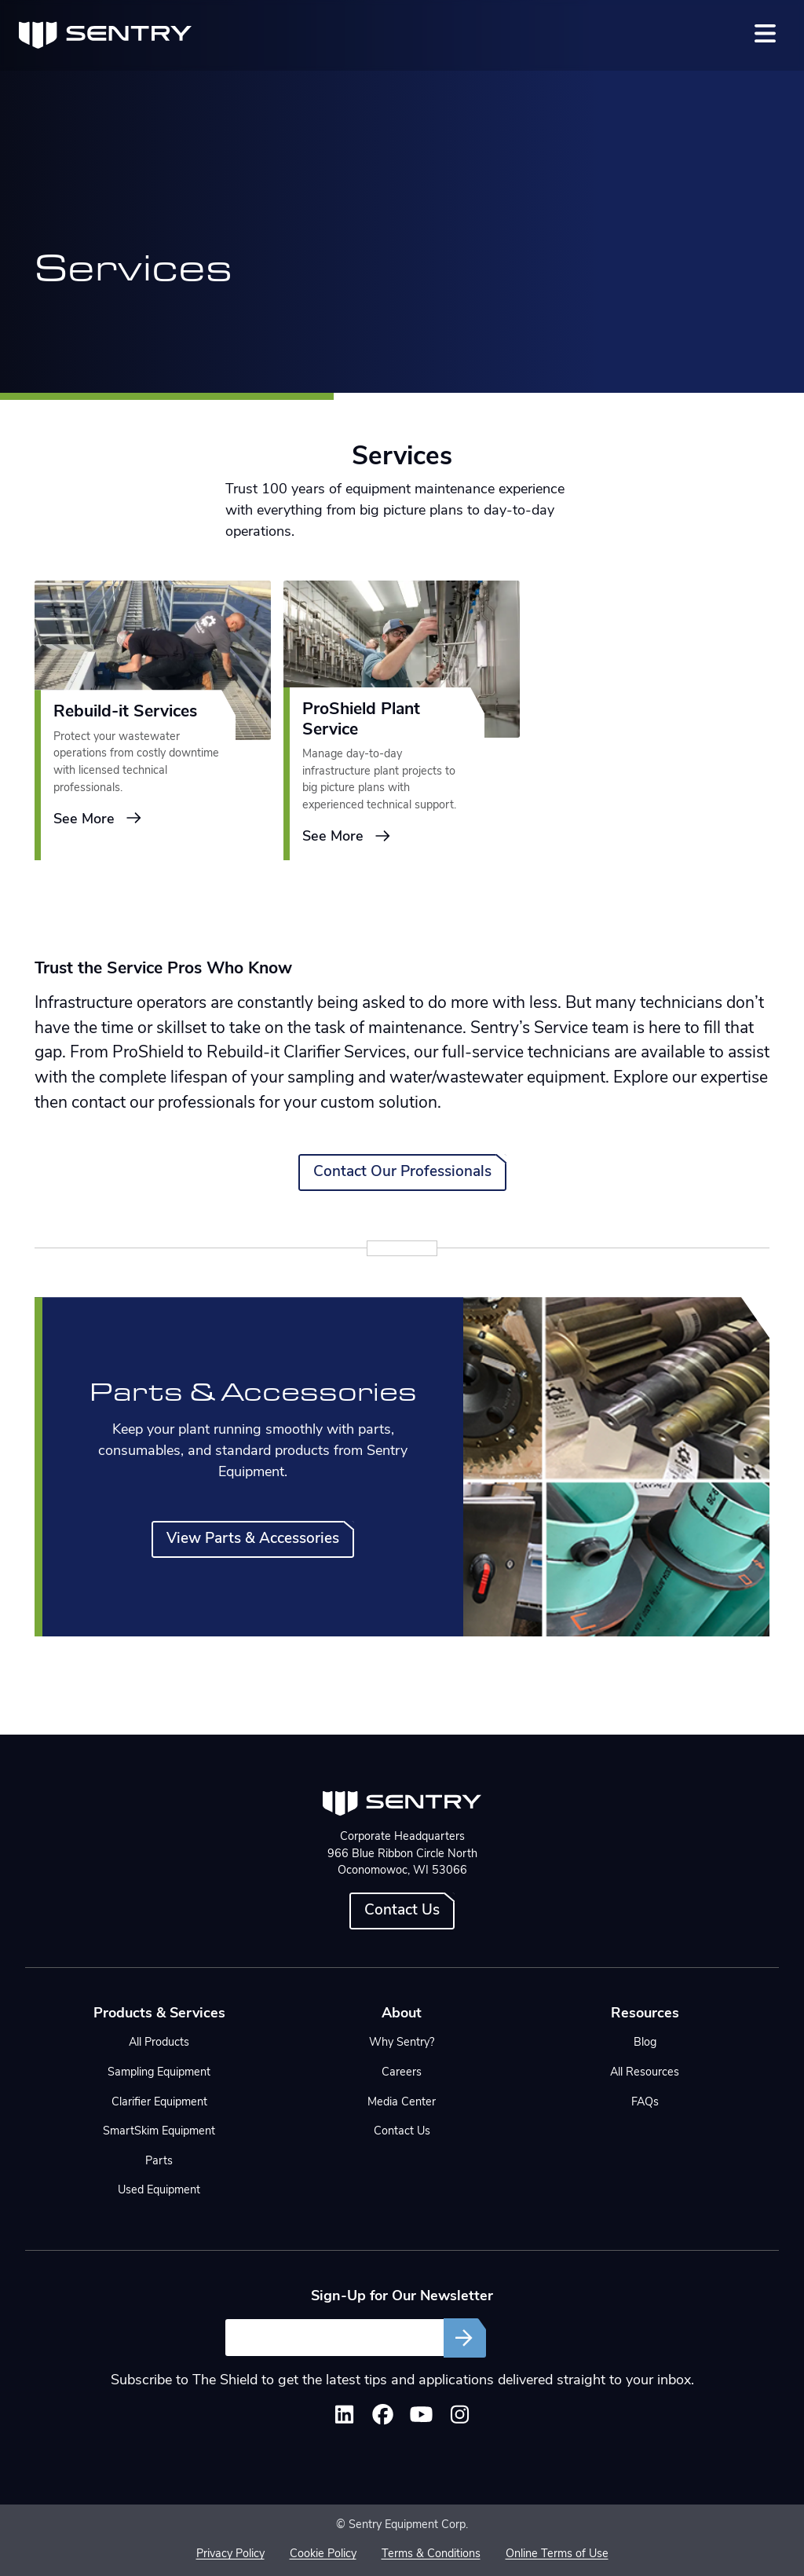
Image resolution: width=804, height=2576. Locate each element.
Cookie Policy (323, 2554)
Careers (402, 2073)
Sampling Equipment (159, 2073)
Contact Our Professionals (402, 1172)
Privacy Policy (230, 2554)
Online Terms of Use (557, 2554)
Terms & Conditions (431, 2554)
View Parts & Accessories (252, 1539)
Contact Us (402, 1911)
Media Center (401, 2103)
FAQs (645, 2103)
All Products (159, 2043)
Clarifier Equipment (159, 2103)
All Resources (644, 2073)
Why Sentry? (401, 2043)
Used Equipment (159, 2191)
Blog (645, 2043)
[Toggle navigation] (765, 33)
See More (98, 820)
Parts (159, 2161)
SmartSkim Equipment (159, 2132)
